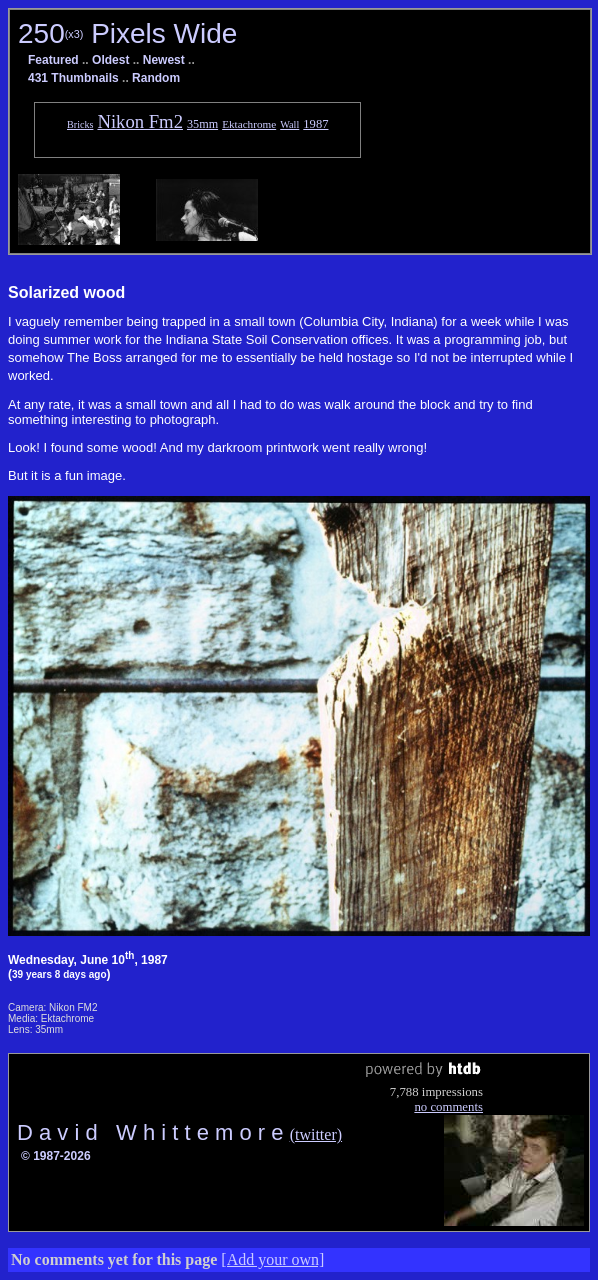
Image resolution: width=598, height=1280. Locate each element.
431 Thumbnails (73, 78)
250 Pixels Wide (127, 33)
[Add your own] (272, 1259)
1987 (315, 124)
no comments (448, 1107)
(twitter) (316, 1134)
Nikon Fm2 (140, 121)
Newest (164, 60)
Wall (289, 124)
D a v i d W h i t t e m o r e (153, 1132)
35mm (202, 124)
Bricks (80, 124)
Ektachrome (249, 124)
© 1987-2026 (56, 1156)
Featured (53, 60)
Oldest (110, 60)
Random (156, 78)
